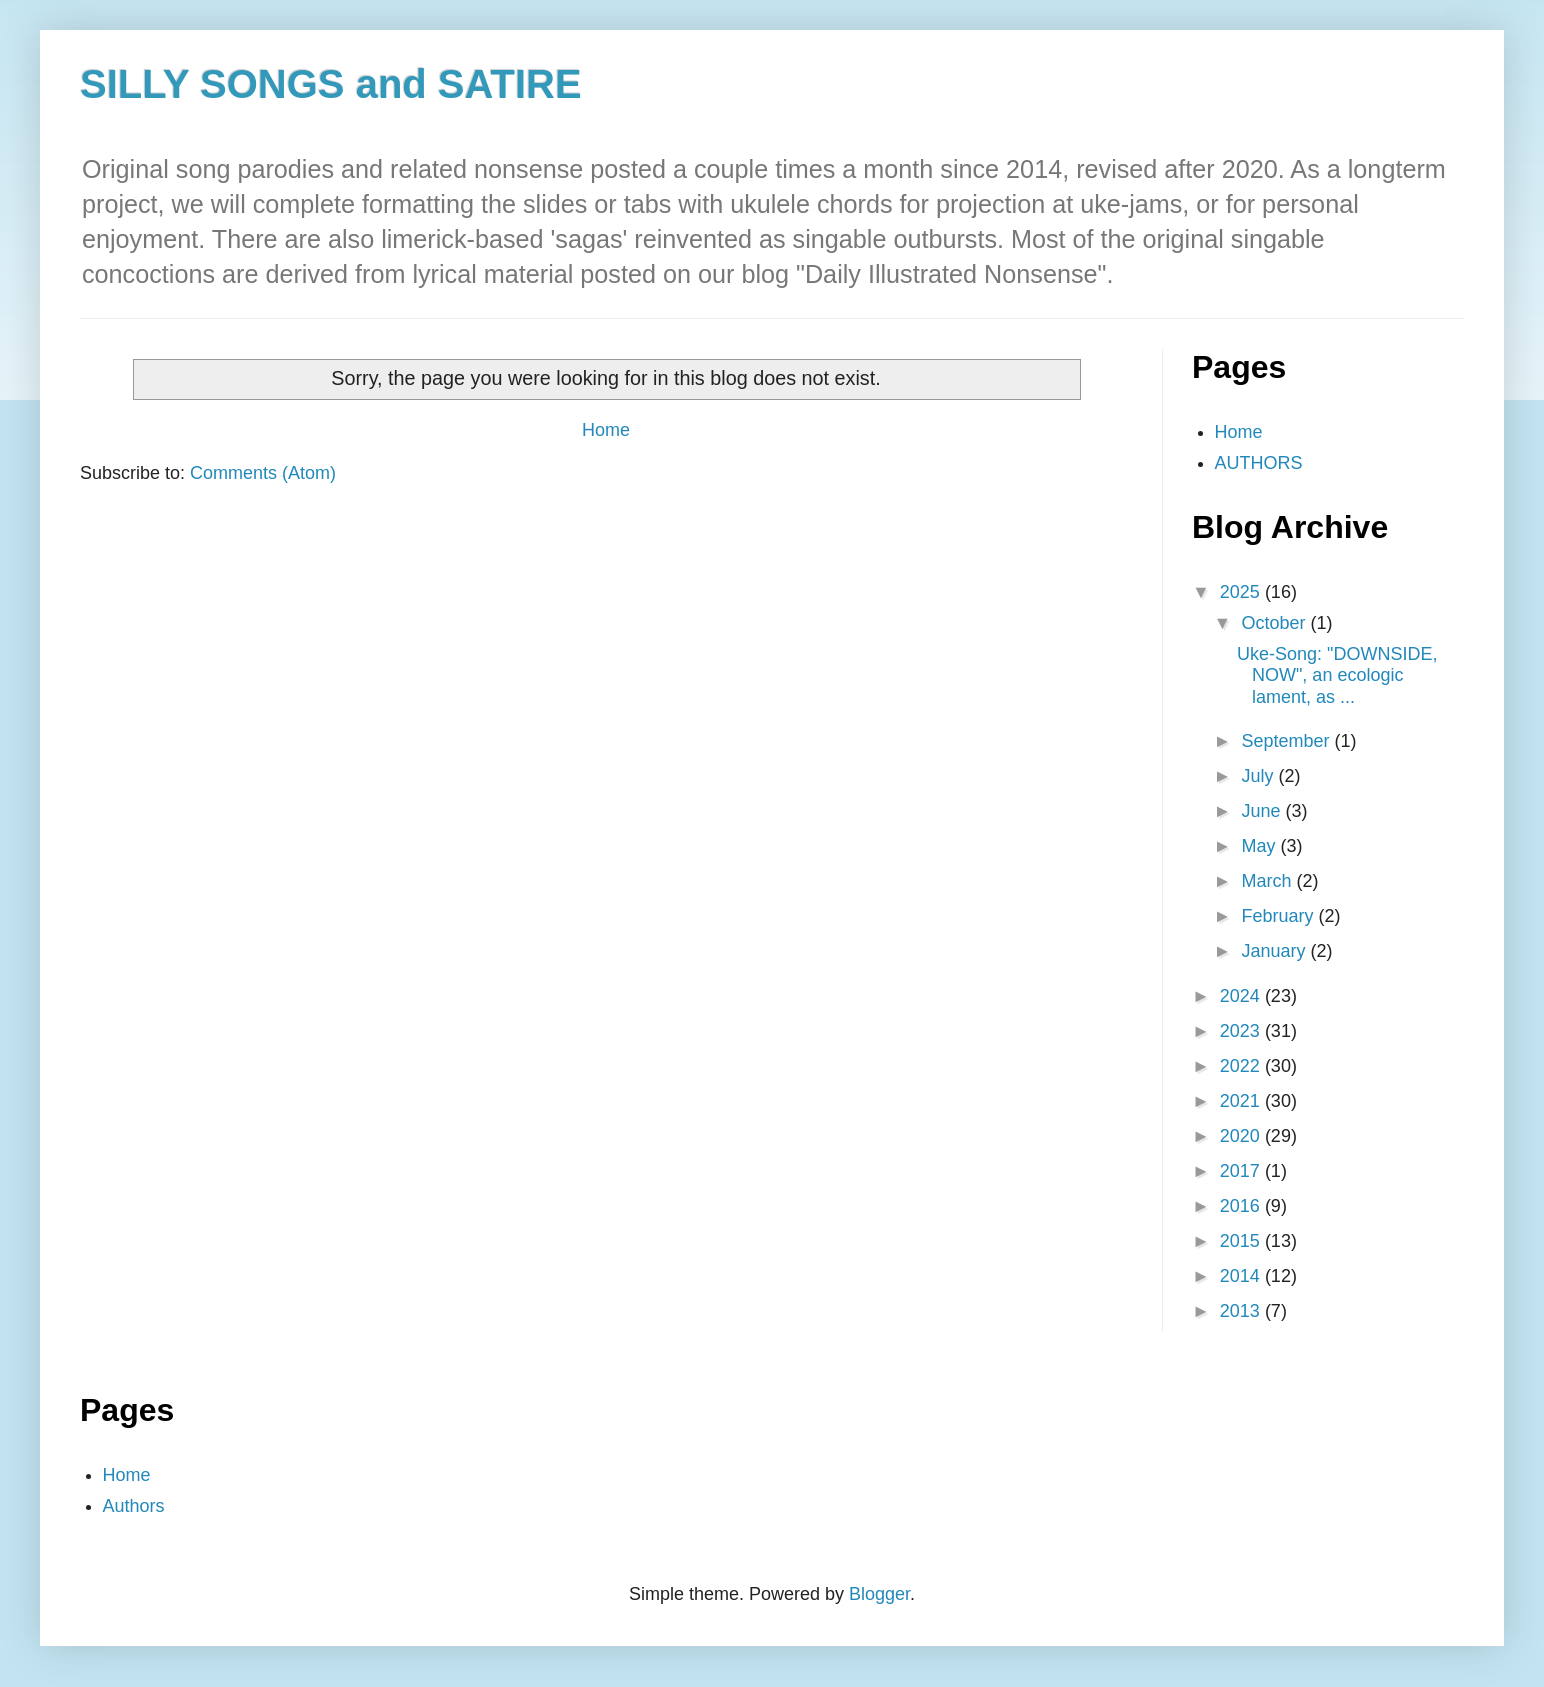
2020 (1242, 1136)
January (1275, 951)
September (1287, 741)
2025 (1242, 592)
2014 (1242, 1276)
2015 (1242, 1241)
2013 (1242, 1311)
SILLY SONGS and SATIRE (331, 84)
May (1260, 846)
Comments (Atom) (263, 473)
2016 (1242, 1206)
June (1263, 811)
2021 (1242, 1101)
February (1279, 916)
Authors (134, 1506)
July (1259, 776)
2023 (1242, 1031)
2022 (1242, 1066)
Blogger (879, 1594)
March (1268, 881)
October (1275, 623)
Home (606, 430)
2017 (1242, 1171)
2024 (1242, 996)
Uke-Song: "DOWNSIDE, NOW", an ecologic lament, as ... (1337, 675)
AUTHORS (1259, 463)
